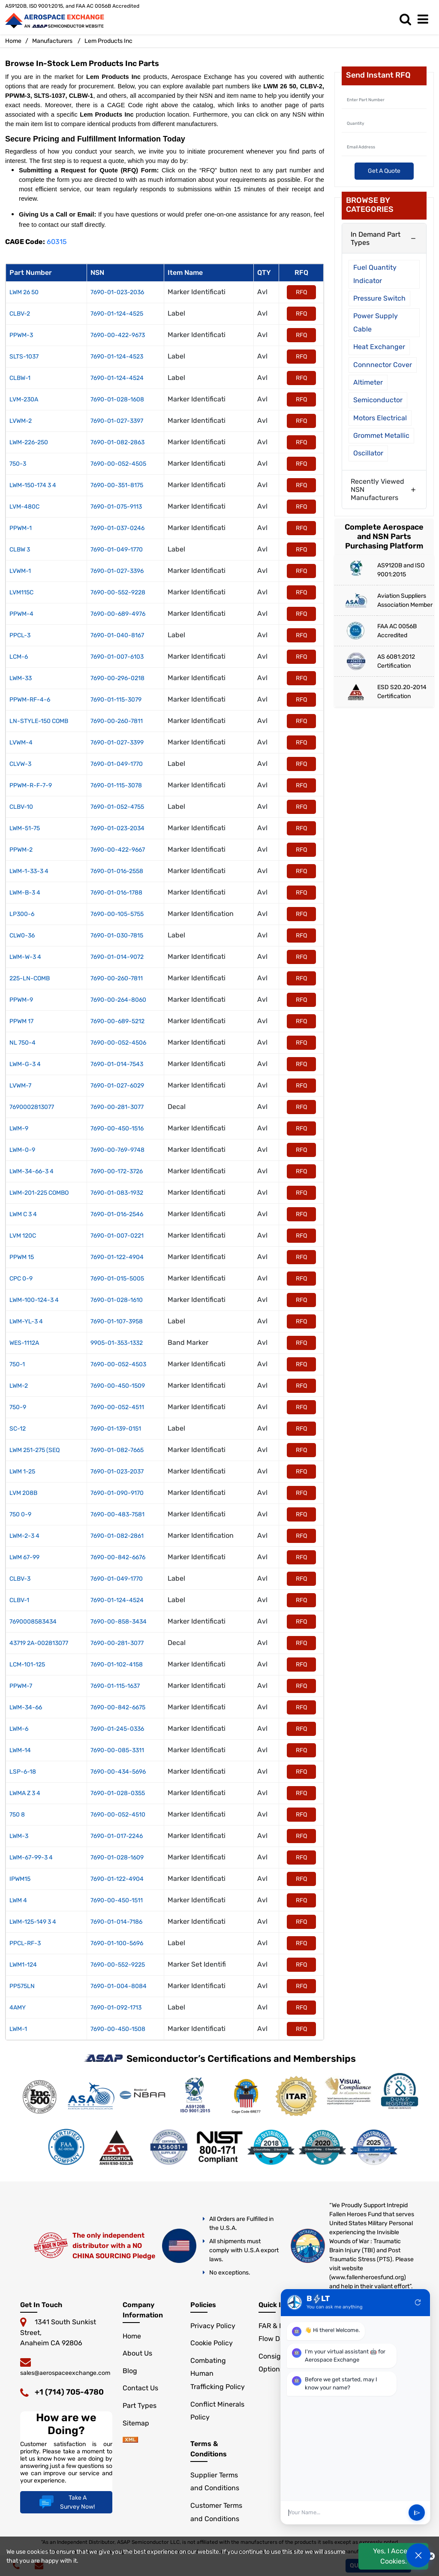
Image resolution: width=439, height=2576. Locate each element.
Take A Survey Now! (66, 2502)
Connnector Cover (382, 365)
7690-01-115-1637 (115, 1686)
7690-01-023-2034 (117, 828)
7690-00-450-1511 (116, 1900)
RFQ (301, 292)
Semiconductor (378, 400)
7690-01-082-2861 (117, 1536)
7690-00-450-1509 (117, 1385)
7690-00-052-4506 (118, 1042)
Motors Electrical (380, 418)
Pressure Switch (379, 298)
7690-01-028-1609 (117, 1857)
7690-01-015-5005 (117, 1278)
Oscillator (368, 453)
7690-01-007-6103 (117, 656)
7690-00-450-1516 (117, 1128)
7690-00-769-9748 (117, 1150)
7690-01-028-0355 (117, 1793)
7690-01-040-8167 (117, 635)
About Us (137, 2353)
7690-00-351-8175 (116, 485)
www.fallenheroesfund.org (367, 2277)
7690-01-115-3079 (115, 699)
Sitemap (136, 2423)
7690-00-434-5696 (118, 1771)
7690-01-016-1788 (116, 892)
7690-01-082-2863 (117, 442)
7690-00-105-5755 (117, 914)
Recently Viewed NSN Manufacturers (377, 489)
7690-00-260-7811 (116, 721)
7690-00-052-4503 (118, 1364)
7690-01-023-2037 (117, 1471)
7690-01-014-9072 (117, 957)
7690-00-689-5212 (117, 1021)
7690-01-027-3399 (117, 742)
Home (13, 41)
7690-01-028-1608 (117, 399)
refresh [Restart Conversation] (418, 2302)
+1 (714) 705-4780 (69, 2392)
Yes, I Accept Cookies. (393, 2556)
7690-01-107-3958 (116, 1321)
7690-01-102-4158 (116, 1664)
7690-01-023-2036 (117, 292)
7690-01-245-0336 (117, 1728)
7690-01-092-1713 (115, 2007)
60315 (57, 242)
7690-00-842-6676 (117, 1557)
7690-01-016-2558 (116, 871)
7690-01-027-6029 (117, 1085)
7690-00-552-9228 (117, 592)
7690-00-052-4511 (117, 1407)
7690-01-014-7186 (116, 1921)
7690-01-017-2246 (116, 1836)
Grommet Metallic (381, 435)
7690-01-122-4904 (117, 1257)
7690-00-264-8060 (118, 999)
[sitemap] (130, 2440)
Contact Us (140, 2388)
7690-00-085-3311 (117, 1750)
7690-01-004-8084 (118, 1986)
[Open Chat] (418, 2555)
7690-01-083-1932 (116, 1192)
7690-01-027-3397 (116, 421)
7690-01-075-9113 (116, 506)
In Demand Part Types (375, 238)
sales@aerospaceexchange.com (65, 2373)
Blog (130, 2371)
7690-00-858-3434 (118, 1621)
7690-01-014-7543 (116, 1064)
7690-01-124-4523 (116, 356)
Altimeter (368, 382)
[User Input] (345, 2512)
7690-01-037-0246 (117, 528)
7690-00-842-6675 (117, 1707)
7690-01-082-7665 (117, 1450)
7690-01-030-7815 (116, 935)
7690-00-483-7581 (117, 1514)
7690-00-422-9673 (117, 335)
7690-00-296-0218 (117, 678)
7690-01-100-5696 (116, 1943)
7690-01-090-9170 (117, 1493)
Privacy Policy (212, 2326)
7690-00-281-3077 (117, 1107)
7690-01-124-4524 (117, 378)
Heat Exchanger (379, 347)
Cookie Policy (211, 2343)
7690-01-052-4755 (117, 806)
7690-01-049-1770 (116, 549)
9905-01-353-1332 (116, 1343)
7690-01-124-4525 (116, 313)
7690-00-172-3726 (116, 1171)
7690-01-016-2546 (116, 1214)
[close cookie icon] (431, 2556)
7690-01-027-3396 (117, 571)
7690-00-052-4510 (117, 1814)
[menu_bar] (425, 19)
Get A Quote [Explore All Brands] (384, 171)
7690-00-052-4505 (118, 463)
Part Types (139, 2405)
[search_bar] (407, 19)
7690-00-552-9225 (117, 1964)
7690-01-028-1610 (116, 1300)
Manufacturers (52, 41)
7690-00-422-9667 (117, 849)
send (417, 2512)
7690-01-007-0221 (117, 1235)
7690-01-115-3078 (116, 785)
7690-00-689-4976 (117, 614)
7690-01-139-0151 (115, 1428)
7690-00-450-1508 (117, 2029)
